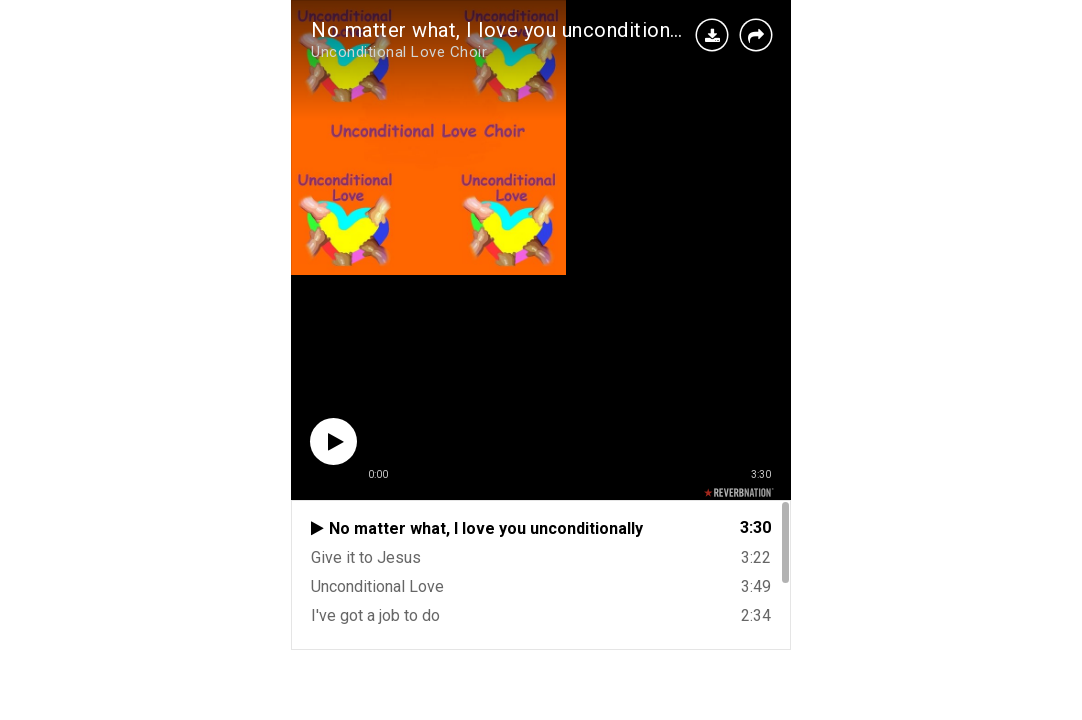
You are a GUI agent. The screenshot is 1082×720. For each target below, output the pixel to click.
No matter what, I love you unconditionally (506, 30)
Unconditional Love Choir (399, 52)
